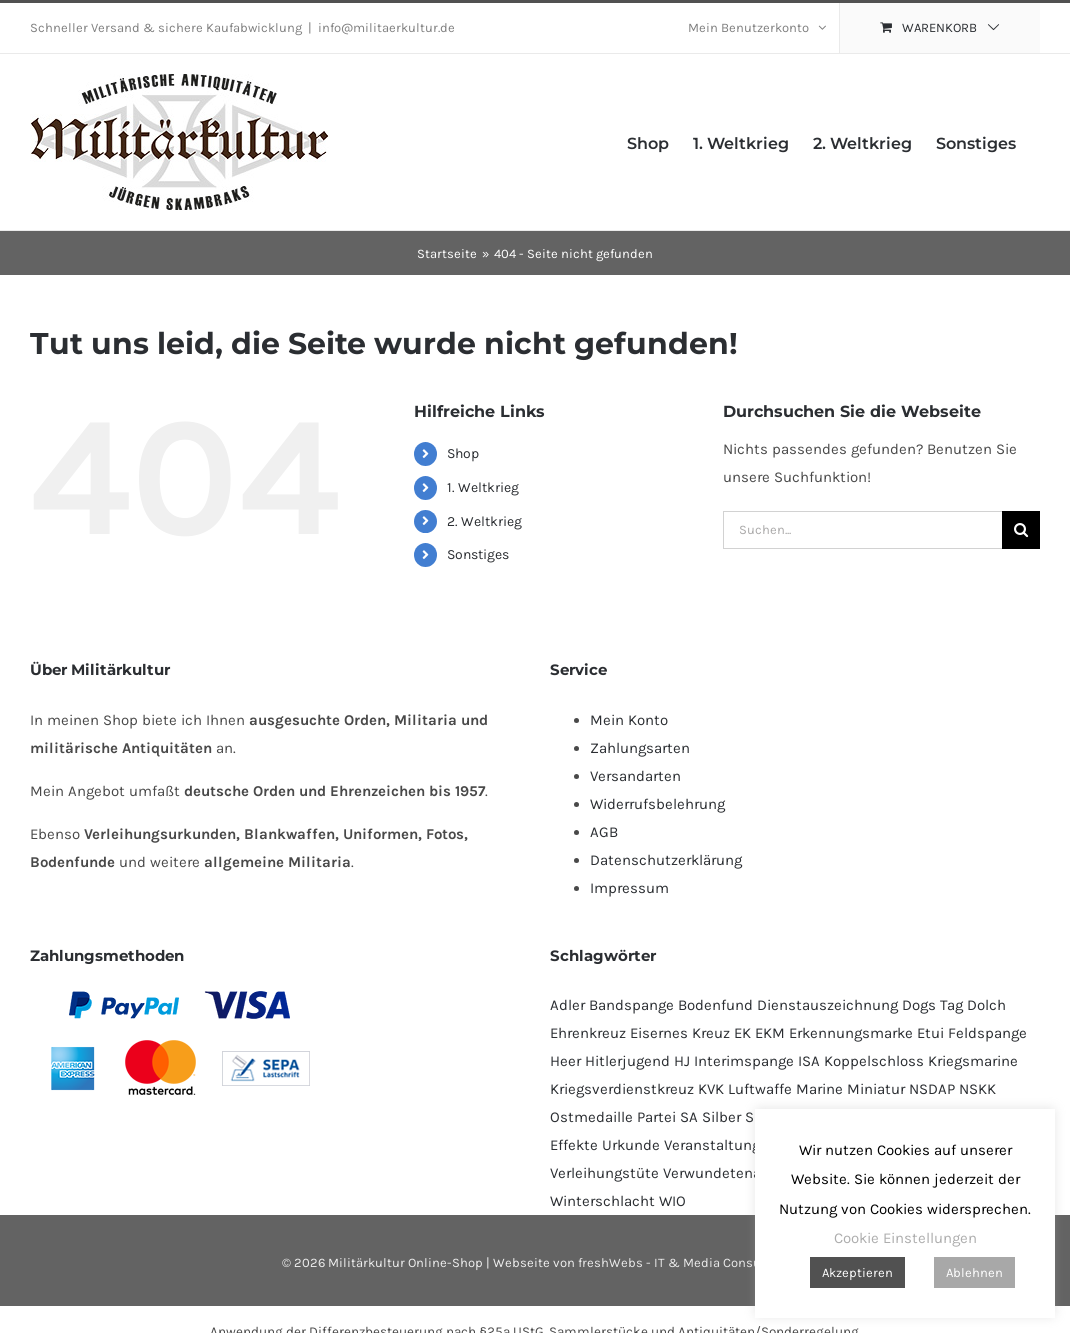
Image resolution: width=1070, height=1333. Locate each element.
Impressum (629, 888)
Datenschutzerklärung (666, 860)
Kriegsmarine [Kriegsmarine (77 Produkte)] (973, 1061)
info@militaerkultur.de (386, 27)
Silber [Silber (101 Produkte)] (721, 1117)
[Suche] (1021, 530)
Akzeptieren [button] (857, 1272)
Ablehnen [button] (974, 1272)
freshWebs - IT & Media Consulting (683, 1262)
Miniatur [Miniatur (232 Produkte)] (876, 1089)
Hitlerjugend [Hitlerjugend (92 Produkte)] (627, 1061)
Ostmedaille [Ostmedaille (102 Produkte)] (591, 1117)
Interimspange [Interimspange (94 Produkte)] (744, 1061)
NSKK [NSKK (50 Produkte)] (977, 1089)
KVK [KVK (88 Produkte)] (711, 1089)
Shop (463, 453)
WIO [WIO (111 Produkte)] (672, 1201)
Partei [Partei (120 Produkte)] (656, 1117)
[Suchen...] (862, 530)
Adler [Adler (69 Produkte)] (567, 1005)
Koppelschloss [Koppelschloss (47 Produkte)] (874, 1061)
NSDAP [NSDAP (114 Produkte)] (932, 1089)
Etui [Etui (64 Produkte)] (930, 1033)
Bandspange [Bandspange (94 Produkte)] (631, 1005)
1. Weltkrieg (483, 487)
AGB (604, 832)
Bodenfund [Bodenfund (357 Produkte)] (715, 1005)
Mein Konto (629, 720)
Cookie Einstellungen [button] (905, 1238)
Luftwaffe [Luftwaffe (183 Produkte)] (760, 1089)
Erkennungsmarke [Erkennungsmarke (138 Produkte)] (851, 1033)
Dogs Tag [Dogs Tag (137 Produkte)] (932, 1005)
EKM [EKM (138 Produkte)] (770, 1033)
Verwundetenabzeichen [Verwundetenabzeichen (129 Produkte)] (743, 1173)
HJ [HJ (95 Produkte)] (682, 1061)
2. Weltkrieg (484, 521)
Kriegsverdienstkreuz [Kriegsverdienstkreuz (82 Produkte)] (622, 1089)
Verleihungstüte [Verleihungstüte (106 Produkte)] (604, 1173)
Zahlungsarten (640, 748)
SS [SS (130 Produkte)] (754, 1117)
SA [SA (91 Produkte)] (689, 1117)
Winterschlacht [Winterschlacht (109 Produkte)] (602, 1201)
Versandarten (635, 776)
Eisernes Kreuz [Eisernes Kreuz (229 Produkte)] (680, 1033)
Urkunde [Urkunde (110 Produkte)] (631, 1145)
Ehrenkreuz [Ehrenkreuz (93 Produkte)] (588, 1033)
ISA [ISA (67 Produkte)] (809, 1061)
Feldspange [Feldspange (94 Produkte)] (987, 1033)
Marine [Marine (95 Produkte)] (819, 1089)
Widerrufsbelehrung (657, 804)
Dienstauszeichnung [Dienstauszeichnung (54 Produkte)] (827, 1005)
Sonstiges (478, 554)
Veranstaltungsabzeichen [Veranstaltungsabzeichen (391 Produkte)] (751, 1145)
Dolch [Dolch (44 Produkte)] (986, 1005)
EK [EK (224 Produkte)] (742, 1033)
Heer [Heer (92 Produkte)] (565, 1061)
